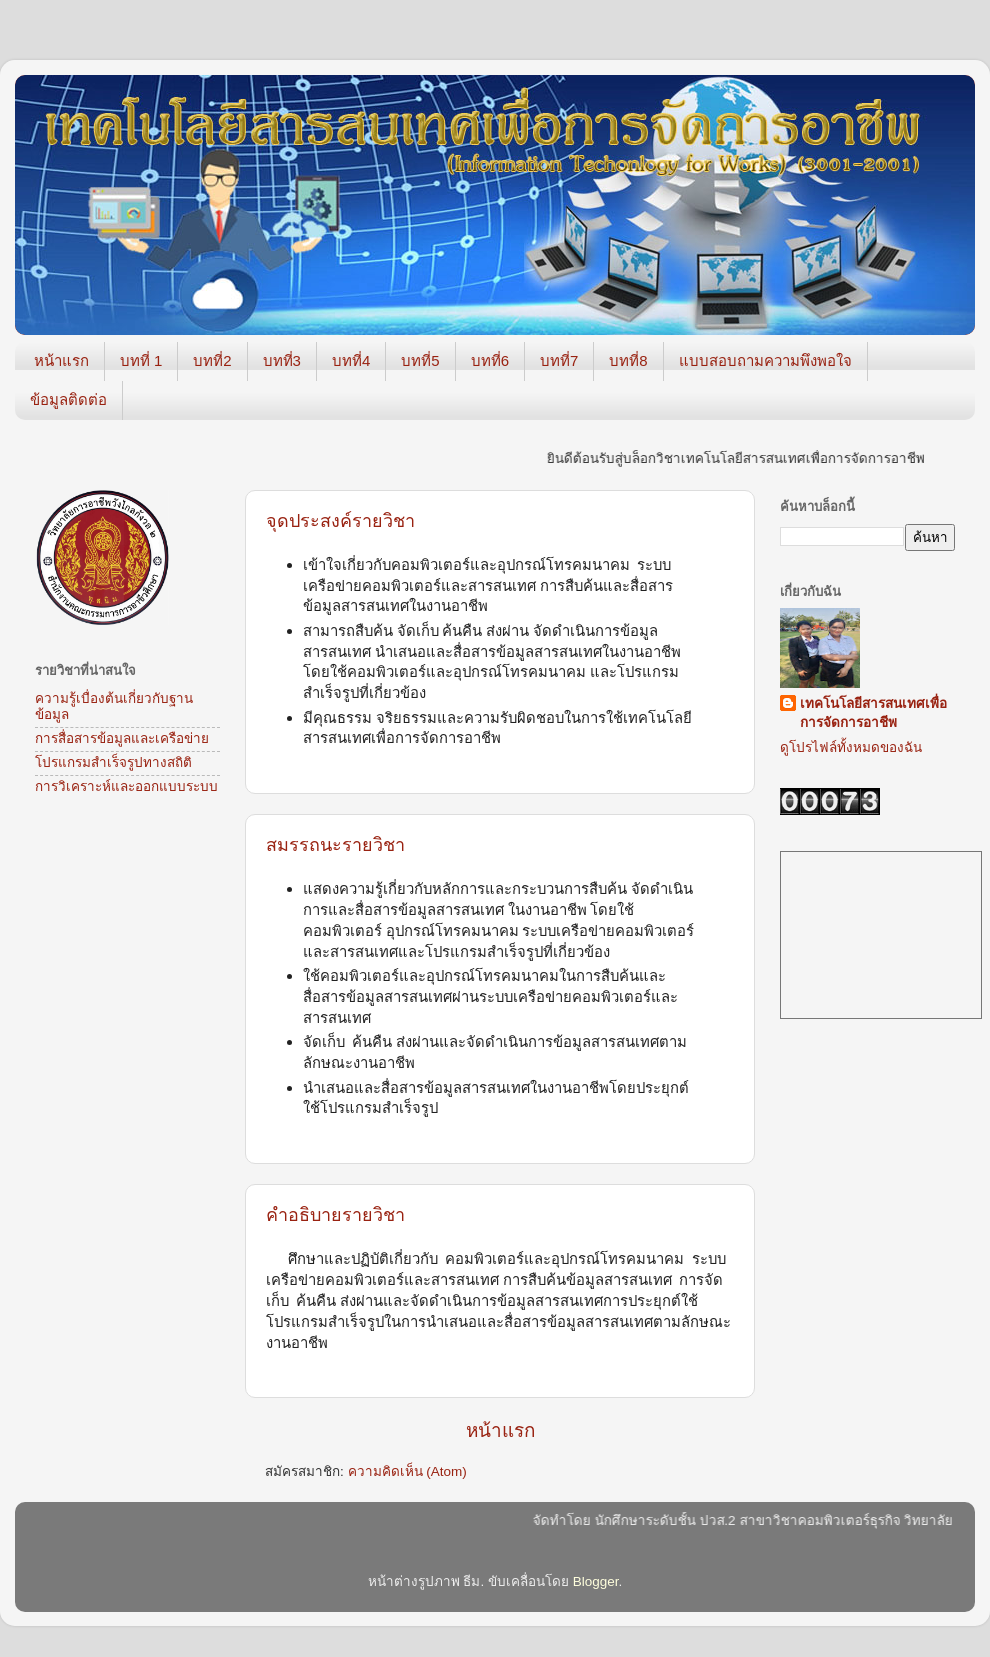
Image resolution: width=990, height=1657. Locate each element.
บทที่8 (628, 360)
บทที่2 (212, 360)
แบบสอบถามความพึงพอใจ (765, 360)
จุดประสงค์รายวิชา (340, 521)
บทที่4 (351, 360)
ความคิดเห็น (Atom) (407, 1471)
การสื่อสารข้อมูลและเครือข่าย (122, 738)
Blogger (596, 1581)
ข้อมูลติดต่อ (68, 399)
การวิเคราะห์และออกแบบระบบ (126, 786)
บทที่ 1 (141, 360)
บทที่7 (559, 360)
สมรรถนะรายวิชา (335, 845)
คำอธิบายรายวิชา (335, 1215)
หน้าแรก (61, 360)
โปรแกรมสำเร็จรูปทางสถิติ (113, 762)
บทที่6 (490, 360)
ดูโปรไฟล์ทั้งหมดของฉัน (851, 747)
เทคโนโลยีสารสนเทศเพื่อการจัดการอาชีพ (873, 713)
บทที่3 (282, 360)
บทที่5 (420, 360)
